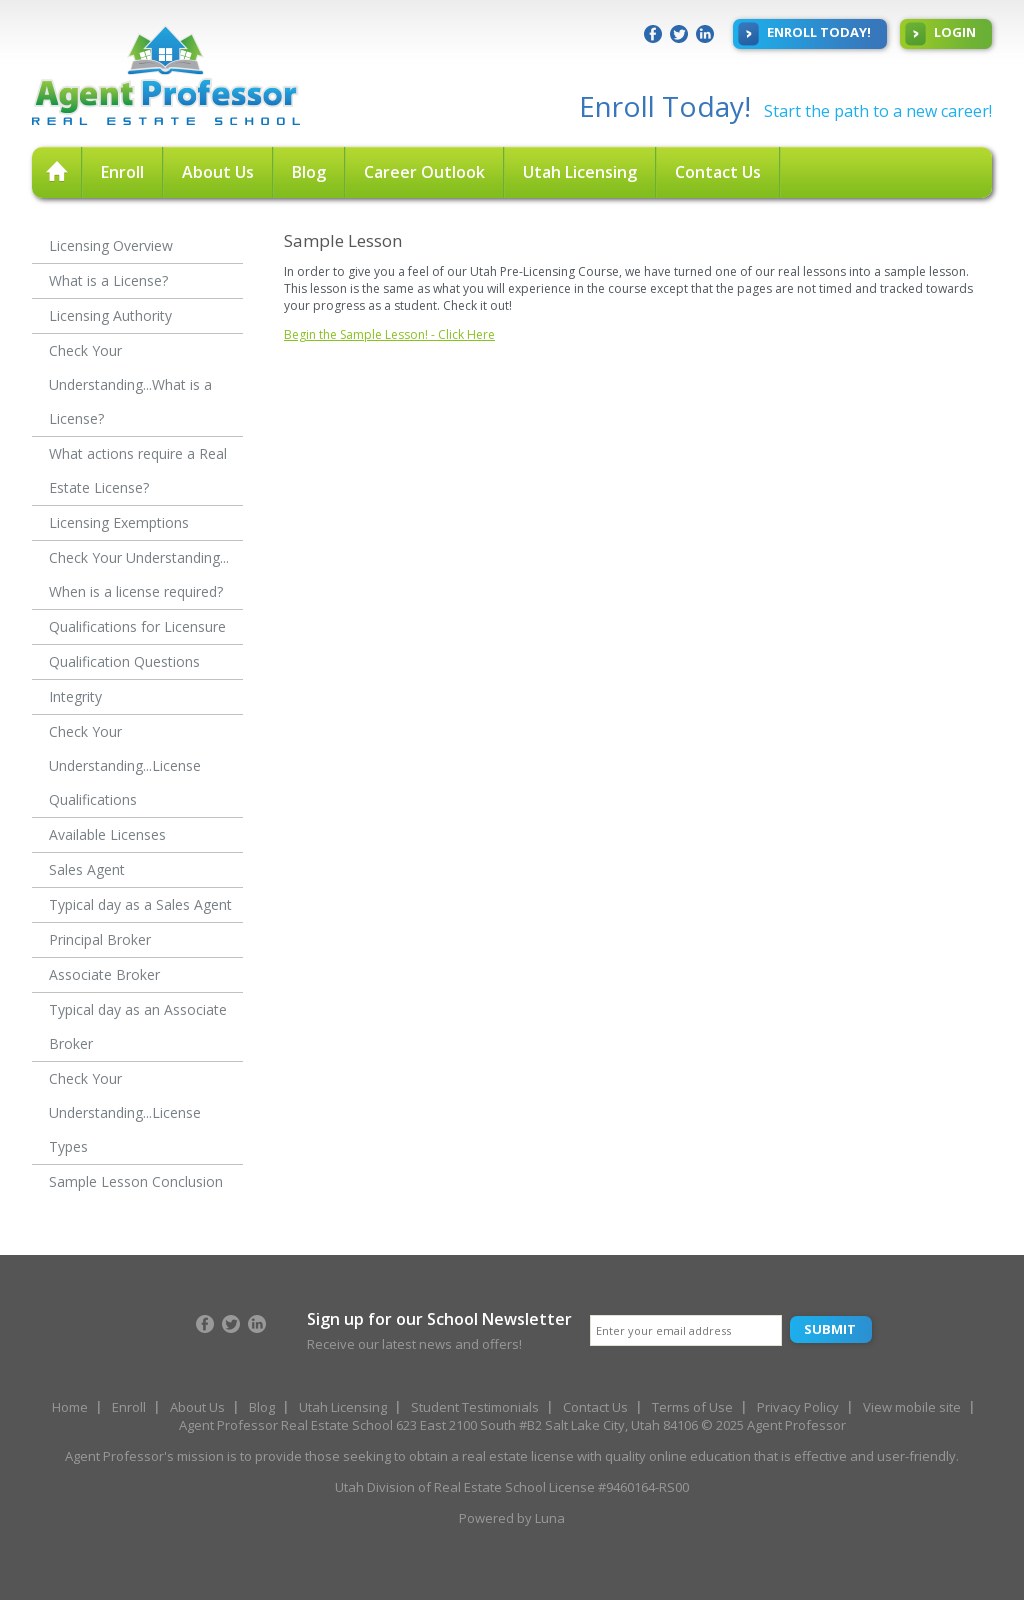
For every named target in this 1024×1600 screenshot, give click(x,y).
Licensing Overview (111, 245)
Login (940, 34)
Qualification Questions (124, 661)
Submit (830, 1329)
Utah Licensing (580, 172)
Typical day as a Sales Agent (140, 904)
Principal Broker (100, 939)
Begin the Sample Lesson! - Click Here (389, 334)
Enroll (122, 172)
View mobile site (912, 1407)
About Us (218, 172)
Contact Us (718, 172)
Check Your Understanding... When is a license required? (139, 574)
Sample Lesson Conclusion (136, 1181)
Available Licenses (107, 834)
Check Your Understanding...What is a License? (130, 384)
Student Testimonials (475, 1407)
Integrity (75, 696)
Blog (309, 172)
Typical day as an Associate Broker (138, 1026)
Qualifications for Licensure (137, 626)
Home (70, 1407)
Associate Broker (104, 974)
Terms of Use (692, 1407)
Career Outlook (424, 172)
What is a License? (108, 280)
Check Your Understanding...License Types (125, 1112)
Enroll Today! (804, 34)
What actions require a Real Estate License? (138, 470)
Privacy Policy (798, 1407)
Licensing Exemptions (119, 522)
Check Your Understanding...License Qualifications (125, 765)
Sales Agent (87, 869)
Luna (550, 1518)
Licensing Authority (110, 315)
